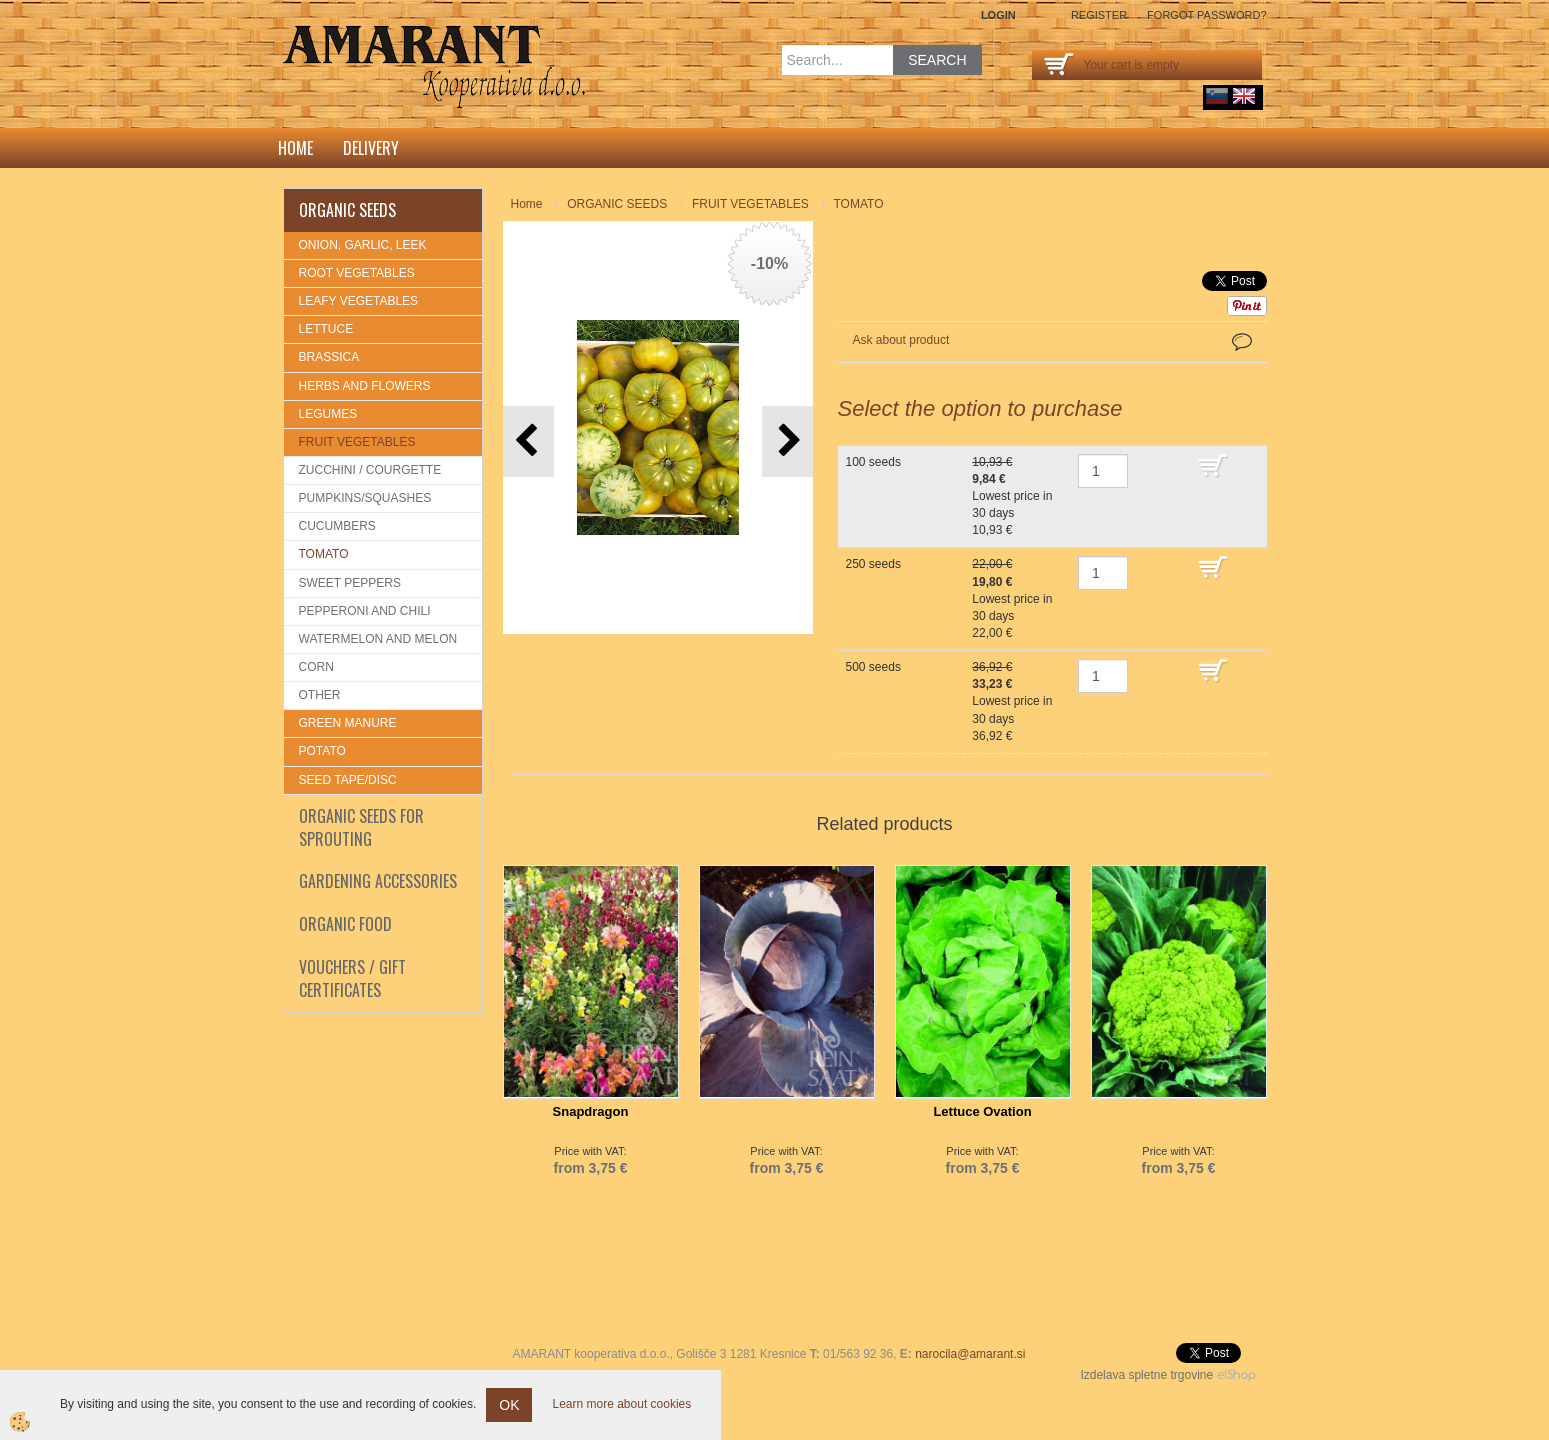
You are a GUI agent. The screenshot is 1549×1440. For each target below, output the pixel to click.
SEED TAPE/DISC (348, 780)
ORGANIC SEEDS (617, 204)
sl (1217, 96)
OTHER (320, 695)
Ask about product (901, 340)
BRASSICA (329, 357)
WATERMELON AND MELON (378, 639)
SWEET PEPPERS (350, 583)
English (1244, 96)
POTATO (322, 751)
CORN (316, 667)
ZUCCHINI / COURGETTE (370, 470)
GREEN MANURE (348, 723)
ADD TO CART (1227, 475)
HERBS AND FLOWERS (365, 386)
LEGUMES (328, 414)
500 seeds (873, 667)
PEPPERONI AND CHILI (365, 611)
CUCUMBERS (337, 526)
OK (509, 1405)
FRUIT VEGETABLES (357, 442)
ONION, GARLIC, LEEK (363, 245)
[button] (787, 441)
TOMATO (324, 554)
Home (295, 148)
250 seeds (873, 564)
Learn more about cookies (621, 1404)
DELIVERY (371, 148)
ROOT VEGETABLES (357, 273)
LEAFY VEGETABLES (359, 301)
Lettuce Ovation (982, 1111)
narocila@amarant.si (970, 1354)
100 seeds (873, 462)
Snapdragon (591, 1111)
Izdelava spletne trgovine (1146, 1375)
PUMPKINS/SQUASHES (365, 498)
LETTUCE (326, 329)
